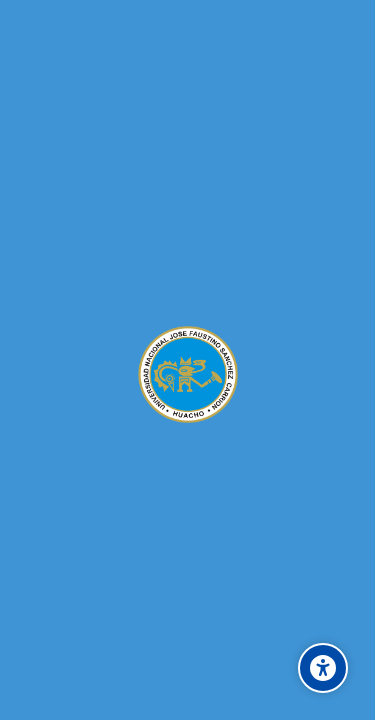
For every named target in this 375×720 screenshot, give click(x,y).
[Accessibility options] (323, 668)
